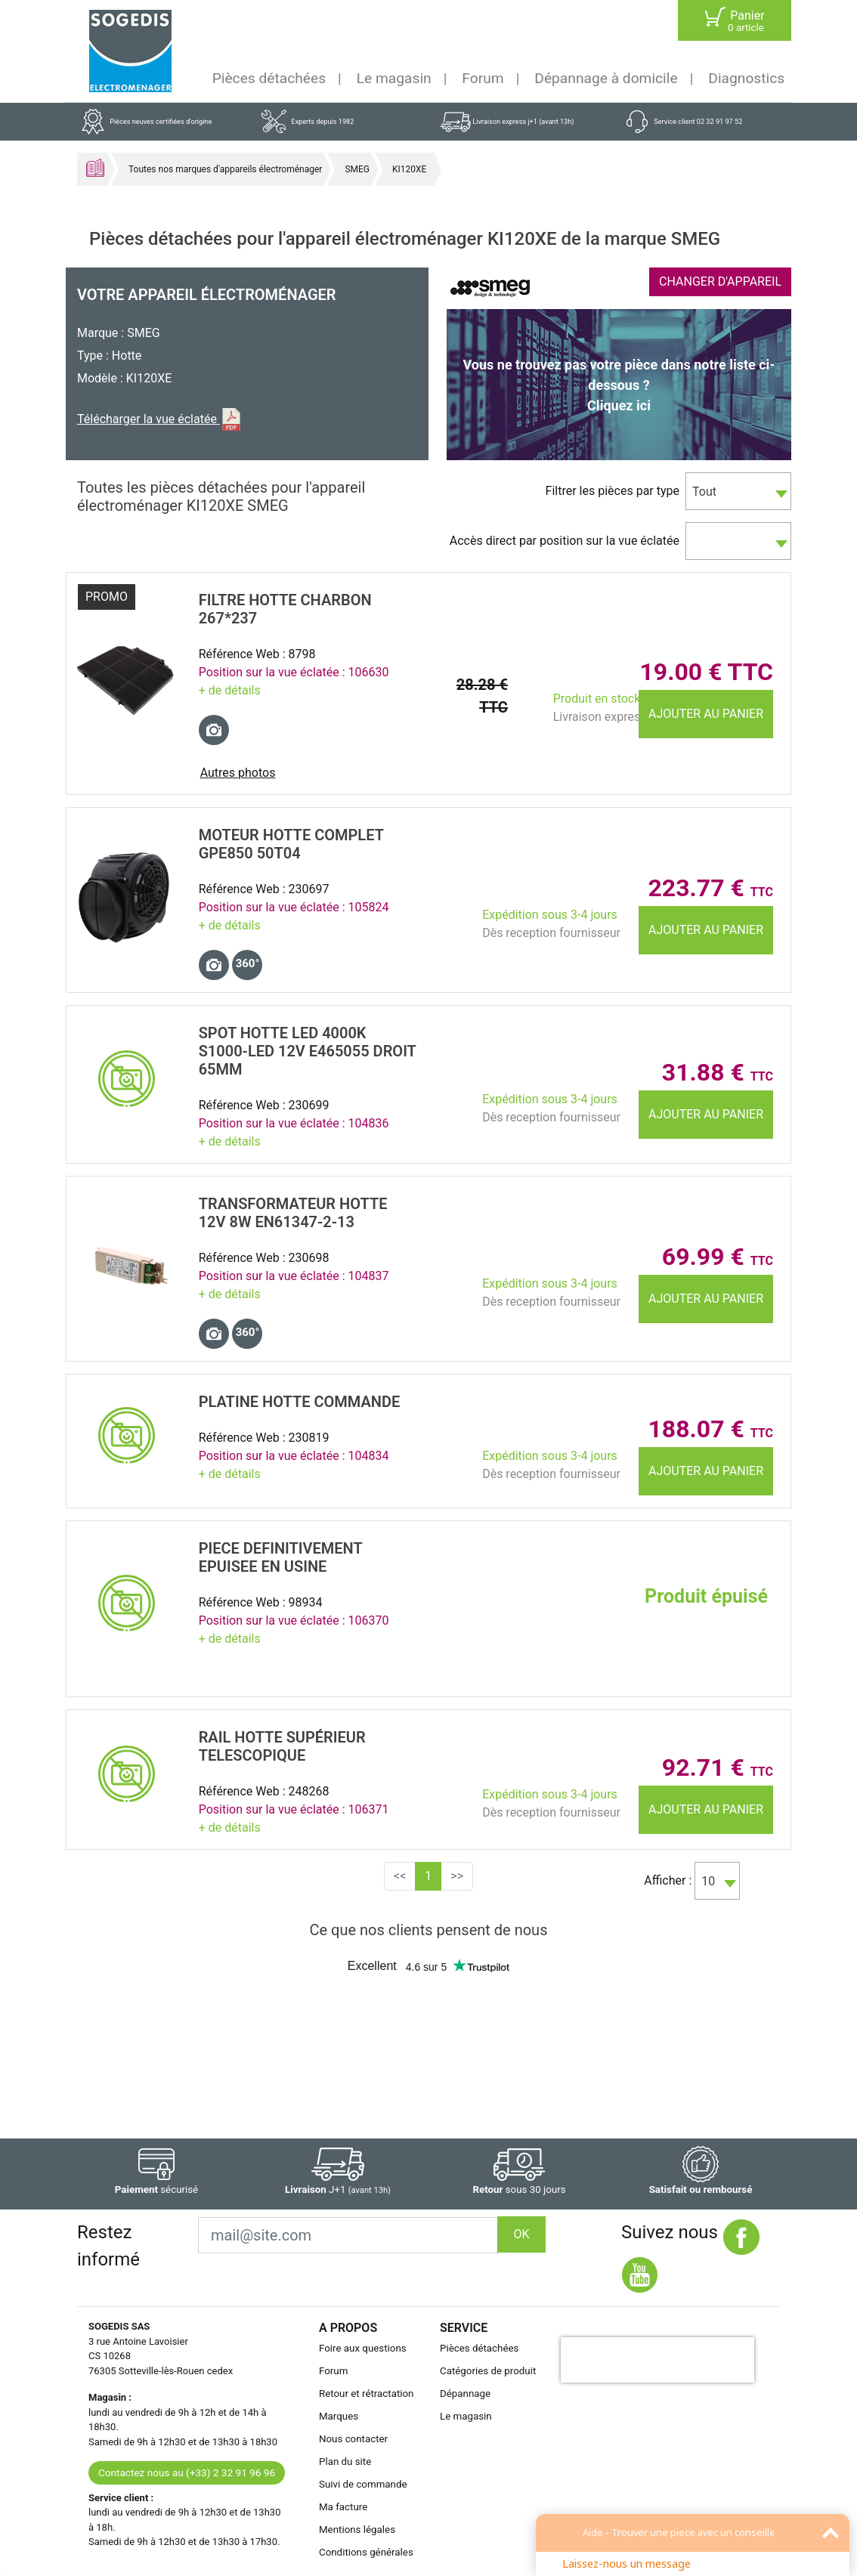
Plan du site (345, 2461)
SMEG (357, 169)
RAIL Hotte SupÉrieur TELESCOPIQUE (282, 1746)
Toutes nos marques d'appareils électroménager (225, 169)
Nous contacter (353, 2439)
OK (521, 2234)
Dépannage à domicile (605, 78)
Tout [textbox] (704, 491)
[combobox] (738, 491)
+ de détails (230, 690)
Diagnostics (746, 78)
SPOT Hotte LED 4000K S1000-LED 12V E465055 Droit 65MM (307, 1051)
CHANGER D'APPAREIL (720, 281)
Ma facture (343, 2507)
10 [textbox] (708, 1881)
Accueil (95, 167)
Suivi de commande (363, 2484)
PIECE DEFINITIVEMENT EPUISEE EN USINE (281, 1557)
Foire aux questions (363, 2348)
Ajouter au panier (705, 714)
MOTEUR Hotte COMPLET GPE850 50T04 (291, 844)
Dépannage (465, 2393)
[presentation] (657, 2360)
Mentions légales (357, 2529)
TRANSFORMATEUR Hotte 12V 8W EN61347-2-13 (293, 1213)
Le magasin (394, 78)
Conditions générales (366, 2552)
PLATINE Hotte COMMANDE (300, 1402)
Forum (482, 78)
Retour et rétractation (366, 2393)
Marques (338, 2416)
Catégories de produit (488, 2371)
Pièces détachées (269, 78)
